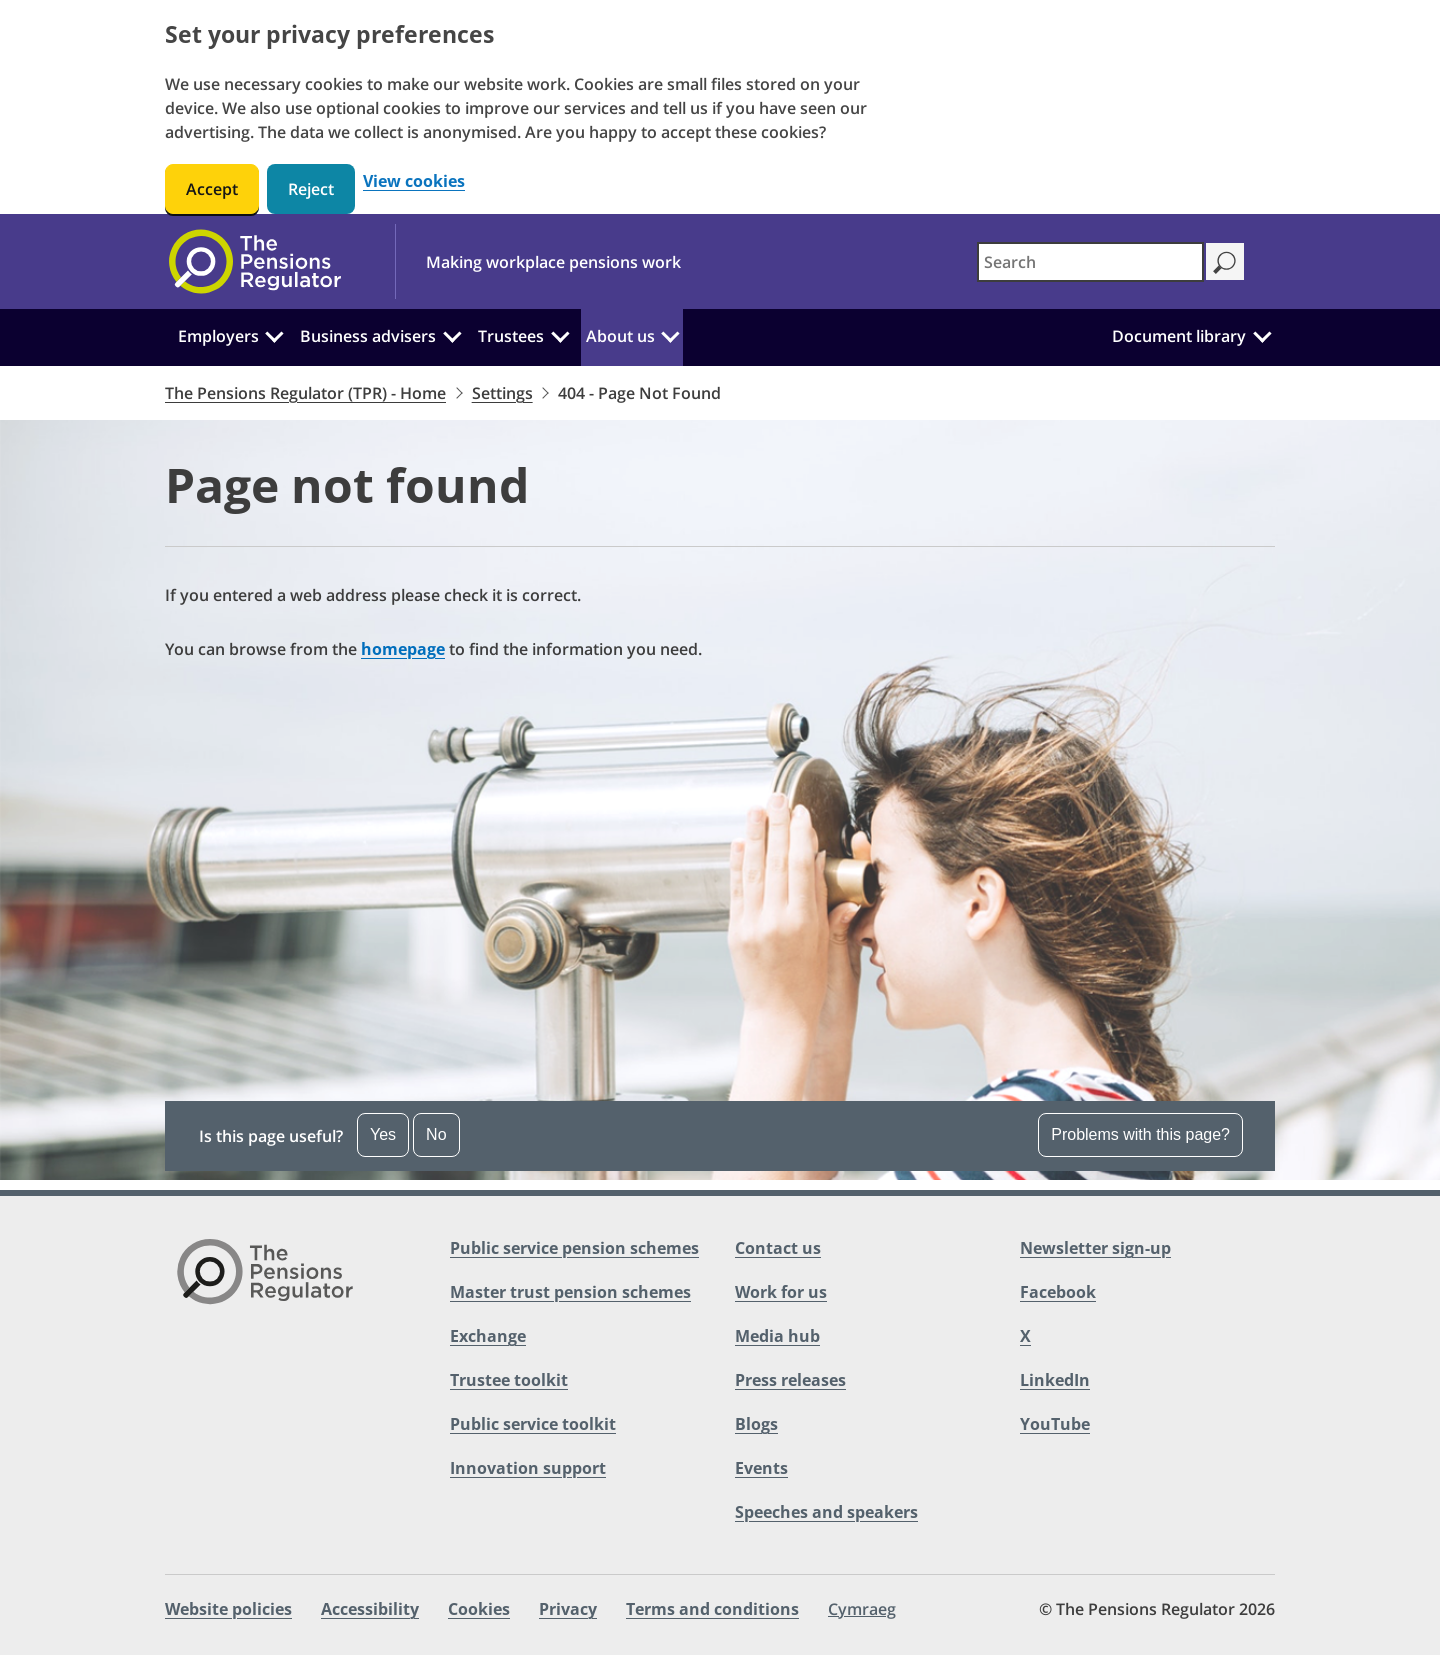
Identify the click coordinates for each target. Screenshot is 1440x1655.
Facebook (1058, 1292)
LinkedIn (1055, 1380)
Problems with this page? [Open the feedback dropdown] (1140, 1134)
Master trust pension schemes (570, 1292)
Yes (383, 1134)
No (436, 1134)
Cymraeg (862, 1609)
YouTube (1055, 1424)
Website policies (228, 1609)
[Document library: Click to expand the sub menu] (1262, 334)
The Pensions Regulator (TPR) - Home (305, 393)
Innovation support (528, 1468)
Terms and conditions (712, 1609)
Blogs (756, 1424)
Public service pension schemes (574, 1248)
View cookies (414, 181)
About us (620, 336)
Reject (311, 189)
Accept (212, 189)
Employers (218, 336)
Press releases (790, 1380)
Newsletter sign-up (1095, 1248)
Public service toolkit (533, 1424)
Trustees (511, 336)
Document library (1179, 336)
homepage (403, 649)
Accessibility (370, 1609)
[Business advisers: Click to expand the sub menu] (452, 334)
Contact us (778, 1248)
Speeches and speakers (826, 1512)
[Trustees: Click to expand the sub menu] (560, 334)
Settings (502, 393)
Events (761, 1468)
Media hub (777, 1336)
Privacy (568, 1609)
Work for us (781, 1292)
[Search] (1224, 261)
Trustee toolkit (509, 1380)
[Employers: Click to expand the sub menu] (275, 334)
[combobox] (1090, 262)
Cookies (479, 1609)
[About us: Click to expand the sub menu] (670, 334)
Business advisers (368, 336)
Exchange (488, 1336)
